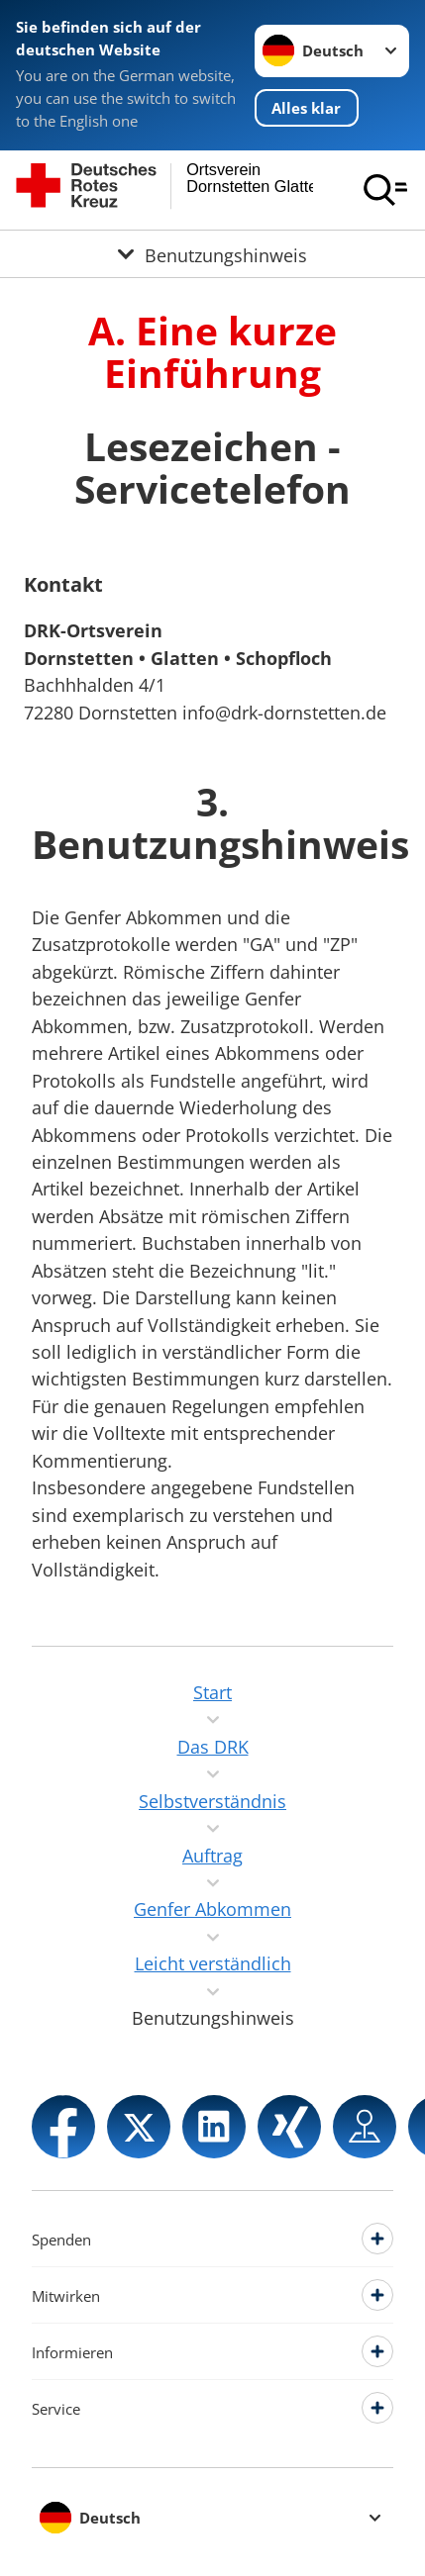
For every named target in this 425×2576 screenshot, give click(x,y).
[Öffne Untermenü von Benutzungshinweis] (212, 253)
